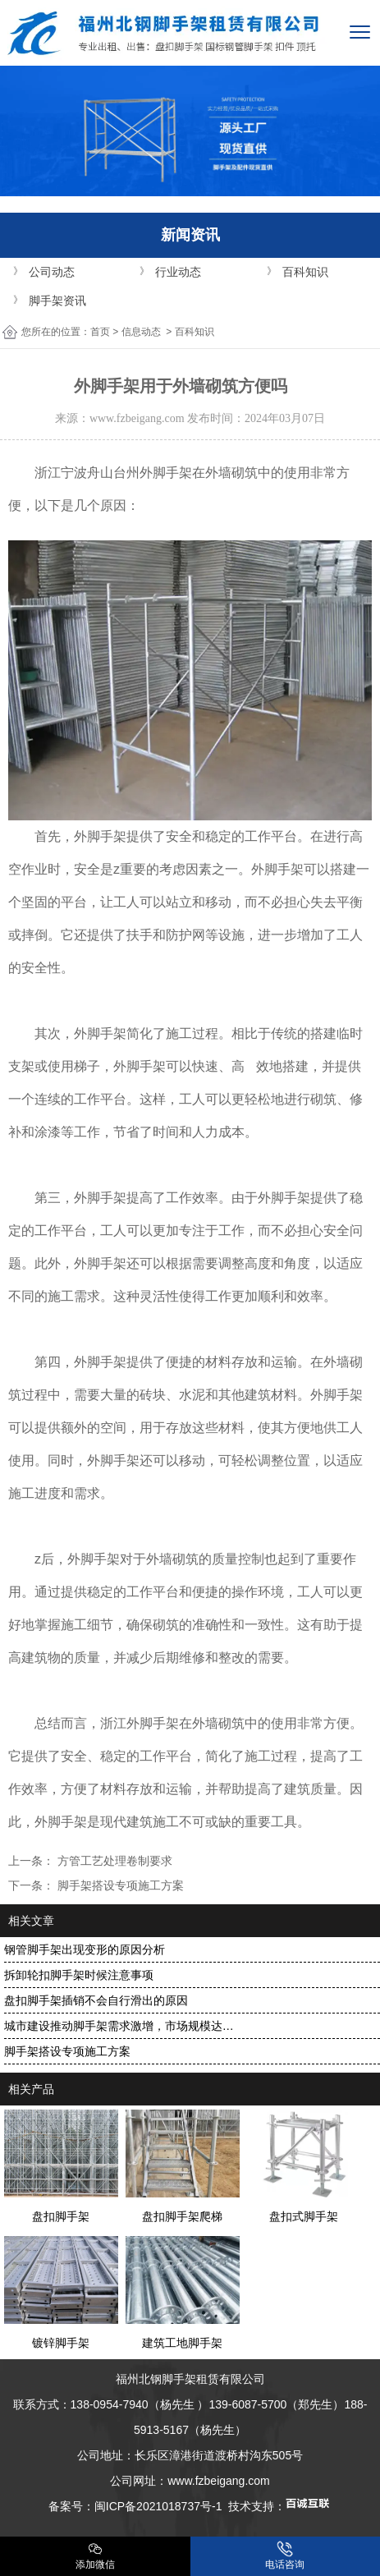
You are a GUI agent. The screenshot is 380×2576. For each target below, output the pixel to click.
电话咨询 (284, 2555)
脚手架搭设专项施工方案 (119, 1885)
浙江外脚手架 (139, 1723)
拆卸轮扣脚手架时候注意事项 (78, 1974)
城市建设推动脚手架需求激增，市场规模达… (119, 2025)
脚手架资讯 (57, 300)
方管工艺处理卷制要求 (113, 1860)
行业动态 (178, 271)
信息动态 (141, 331)
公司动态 (52, 271)
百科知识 (305, 271)
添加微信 (95, 2555)
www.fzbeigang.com (137, 418)
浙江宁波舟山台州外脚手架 (113, 473)
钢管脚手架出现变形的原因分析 (84, 1949)
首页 (100, 331)
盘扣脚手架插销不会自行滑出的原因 (96, 2000)
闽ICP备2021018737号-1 (158, 2506)
